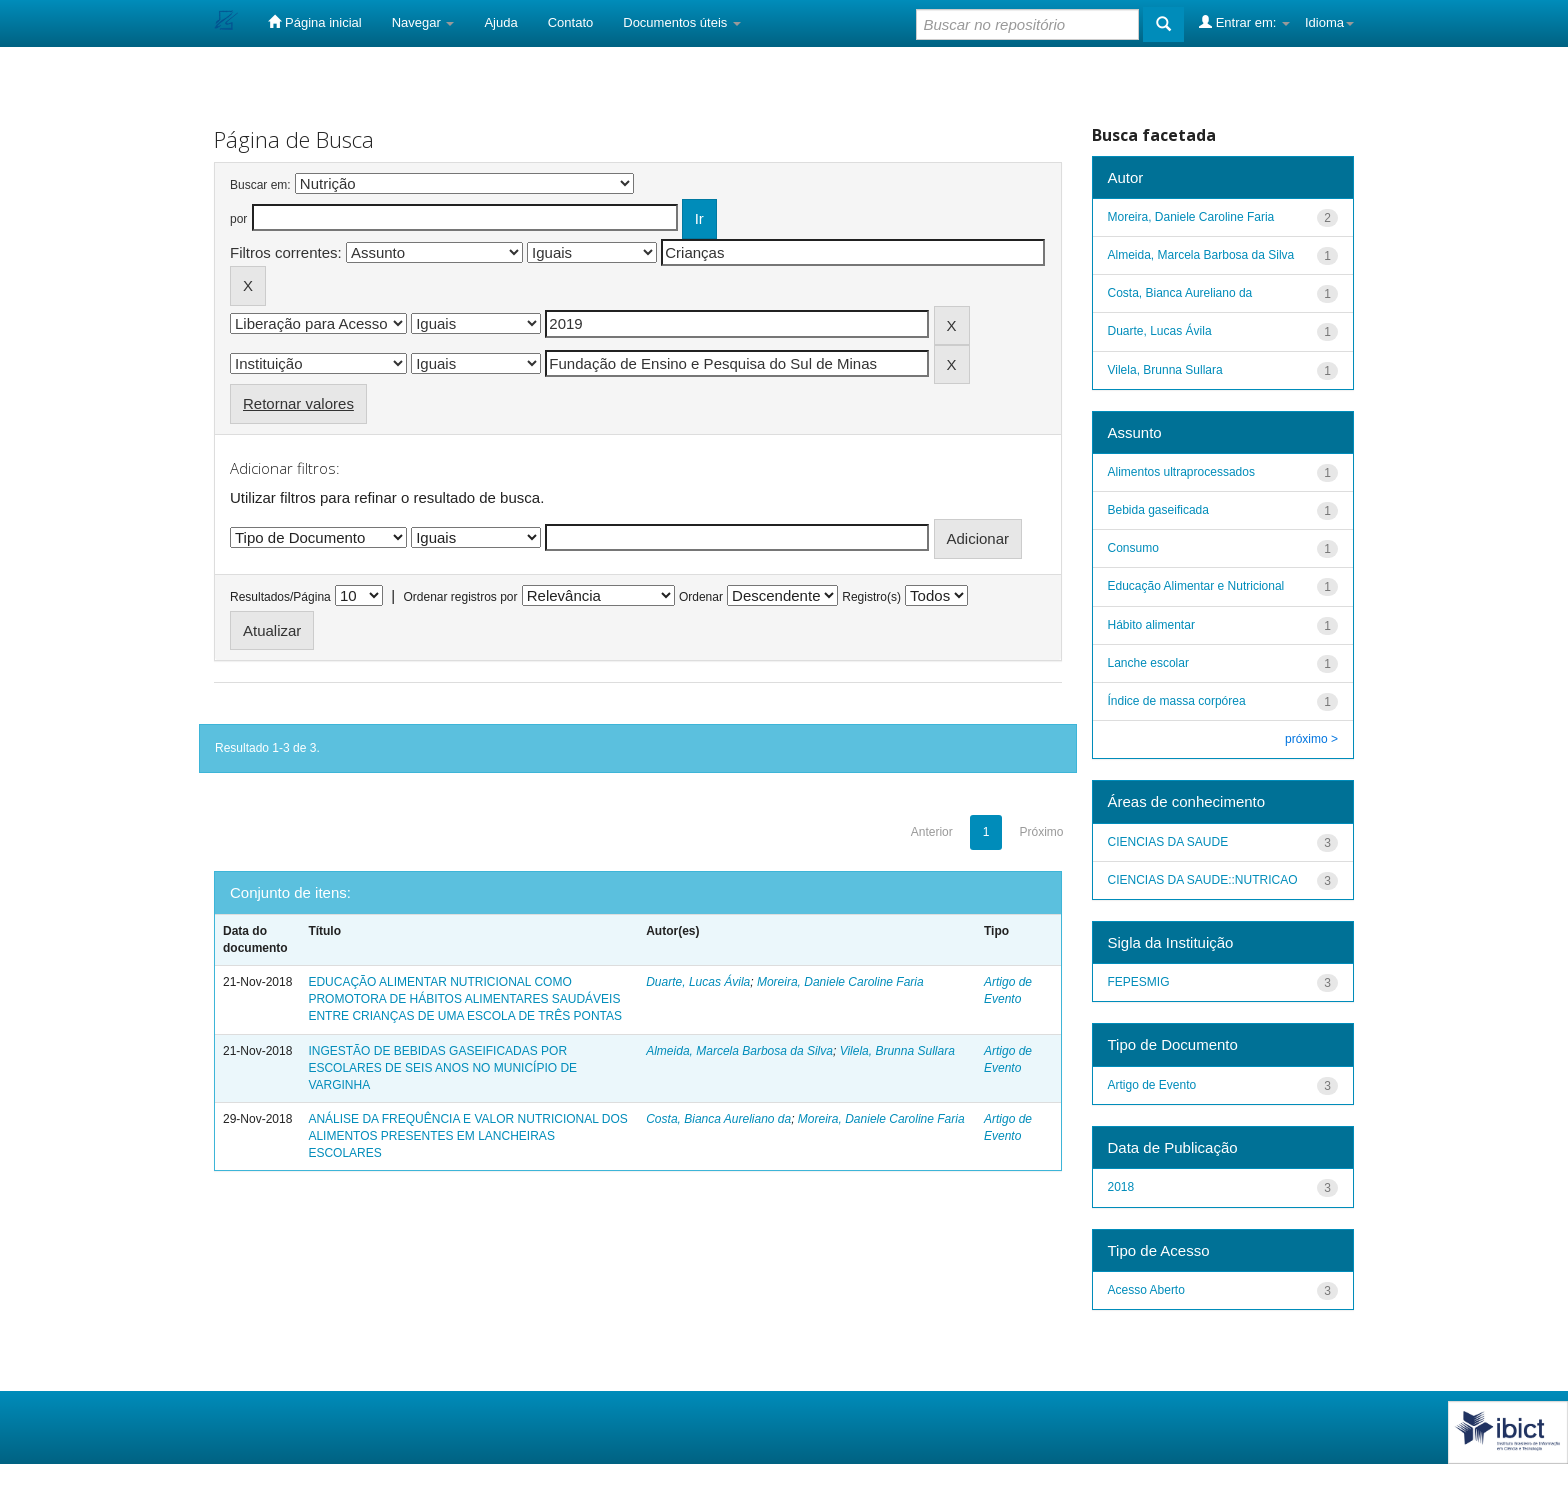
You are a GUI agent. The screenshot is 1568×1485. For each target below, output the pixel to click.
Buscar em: (260, 185)
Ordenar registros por (460, 597)
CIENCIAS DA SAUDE (1168, 842)
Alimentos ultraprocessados (1181, 472)
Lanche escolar (1148, 663)
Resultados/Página (280, 597)
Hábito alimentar (1151, 625)
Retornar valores (298, 403)
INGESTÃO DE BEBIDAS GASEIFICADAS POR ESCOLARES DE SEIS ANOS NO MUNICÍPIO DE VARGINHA (442, 1068)
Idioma (1329, 22)
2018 (1121, 1187)
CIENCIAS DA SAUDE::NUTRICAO (1203, 880)
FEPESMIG (1139, 982)
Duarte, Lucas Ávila (698, 982)
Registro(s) (871, 597)
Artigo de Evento (1152, 1085)
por (238, 219)
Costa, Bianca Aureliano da (718, 1119)
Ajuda (500, 22)
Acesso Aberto (1146, 1290)
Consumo (1133, 548)
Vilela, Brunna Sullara (897, 1051)
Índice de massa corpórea (1177, 701)
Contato (571, 22)
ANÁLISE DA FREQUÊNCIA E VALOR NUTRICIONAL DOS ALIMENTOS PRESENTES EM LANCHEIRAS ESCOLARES (467, 1136)
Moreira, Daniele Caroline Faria (840, 982)
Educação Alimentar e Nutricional (1196, 586)
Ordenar (701, 597)
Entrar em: (1244, 22)
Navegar (423, 22)
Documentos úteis (682, 22)
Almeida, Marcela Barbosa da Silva (739, 1051)
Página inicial (314, 22)
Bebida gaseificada (1158, 510)
